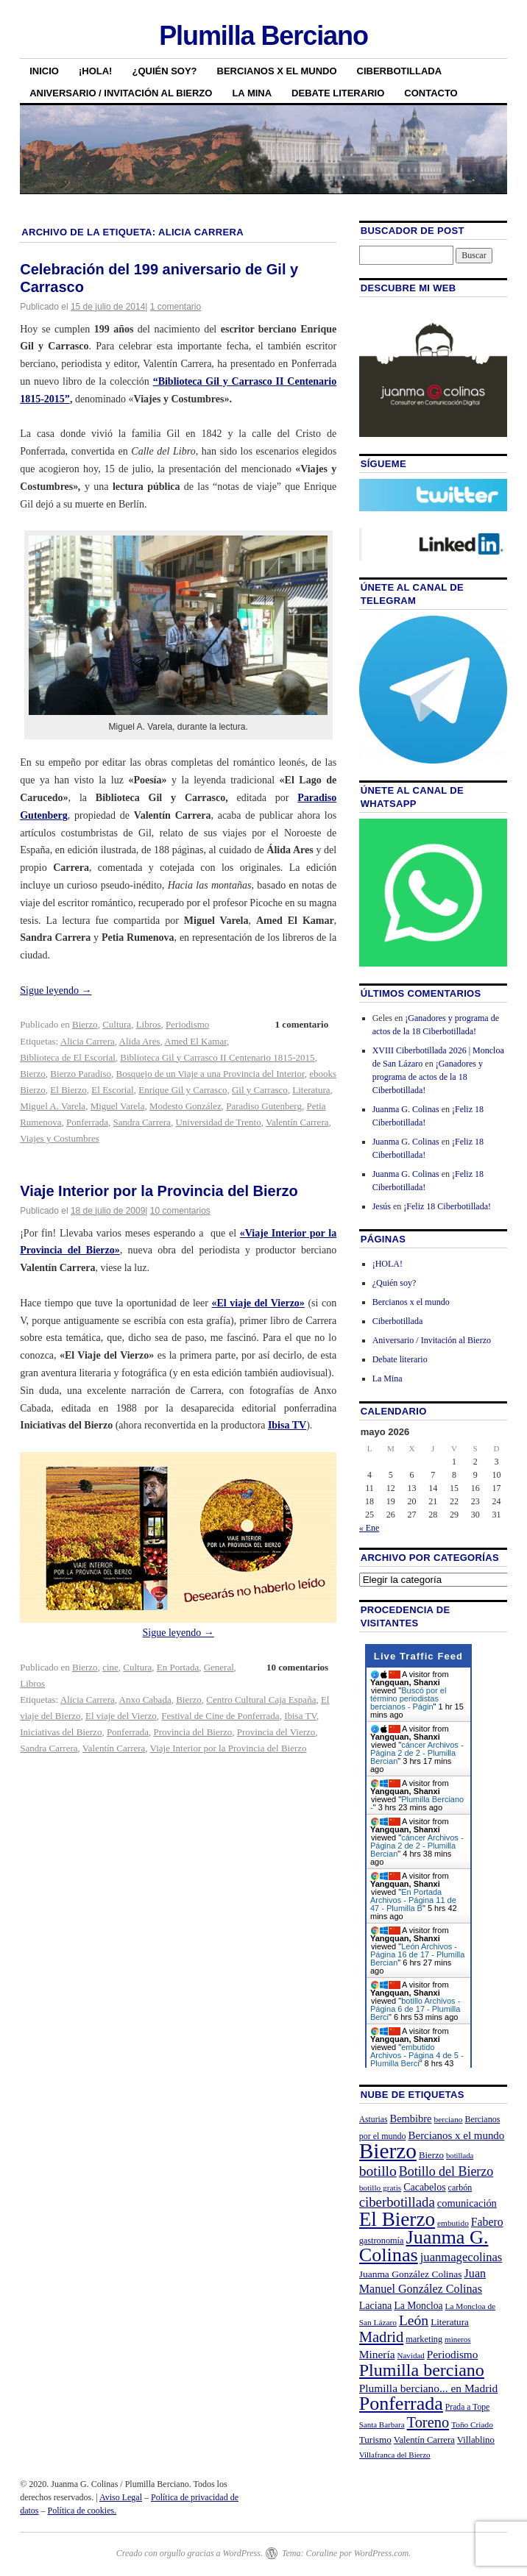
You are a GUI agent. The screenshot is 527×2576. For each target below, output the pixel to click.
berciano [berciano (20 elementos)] (448, 2119)
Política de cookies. (82, 2510)
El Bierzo (68, 1089)
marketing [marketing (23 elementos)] (424, 2339)
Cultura (116, 1024)
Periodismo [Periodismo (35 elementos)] (452, 2354)
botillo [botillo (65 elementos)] (378, 2171)
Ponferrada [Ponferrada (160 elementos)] (401, 2403)
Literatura (311, 1089)
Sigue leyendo (55, 990)
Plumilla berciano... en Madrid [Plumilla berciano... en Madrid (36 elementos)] (428, 2388)
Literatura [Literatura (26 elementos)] (450, 2321)
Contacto (430, 93)
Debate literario (337, 93)
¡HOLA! (96, 71)
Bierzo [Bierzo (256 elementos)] (388, 2151)
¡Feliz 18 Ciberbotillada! (447, 1206)
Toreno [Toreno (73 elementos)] (428, 2422)
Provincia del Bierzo (192, 1731)
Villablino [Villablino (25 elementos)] (476, 2440)
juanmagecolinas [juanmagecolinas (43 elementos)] (461, 2257)
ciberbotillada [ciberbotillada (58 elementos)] (397, 2202)
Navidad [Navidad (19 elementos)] (411, 2355)
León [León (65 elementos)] (413, 2320)
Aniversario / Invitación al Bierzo (120, 93)
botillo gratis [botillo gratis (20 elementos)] (380, 2187)
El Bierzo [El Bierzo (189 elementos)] (397, 2219)
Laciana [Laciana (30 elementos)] (375, 2305)
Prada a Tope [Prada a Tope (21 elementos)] (467, 2407)
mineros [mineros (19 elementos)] (457, 2339)
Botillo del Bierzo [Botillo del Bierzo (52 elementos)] (446, 2171)
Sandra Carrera (142, 1122)
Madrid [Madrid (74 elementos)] (381, 2337)
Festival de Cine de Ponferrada (220, 1715)
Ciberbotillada (399, 71)
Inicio (44, 71)
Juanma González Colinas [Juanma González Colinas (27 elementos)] (410, 2274)
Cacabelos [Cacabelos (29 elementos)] (424, 2187)
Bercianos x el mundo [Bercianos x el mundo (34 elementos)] (456, 2135)
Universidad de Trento (218, 1122)
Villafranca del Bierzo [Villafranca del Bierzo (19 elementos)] (395, 2454)
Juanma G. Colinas (405, 1109)
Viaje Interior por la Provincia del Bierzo (159, 1191)
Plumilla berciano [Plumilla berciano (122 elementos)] (421, 2370)
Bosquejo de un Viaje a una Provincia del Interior (210, 1073)
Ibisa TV (300, 1715)
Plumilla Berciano (263, 36)
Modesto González (185, 1105)
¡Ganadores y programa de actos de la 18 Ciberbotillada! (427, 1076)
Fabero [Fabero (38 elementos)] (487, 2222)
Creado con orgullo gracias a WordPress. (189, 2553)
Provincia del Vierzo (276, 1731)
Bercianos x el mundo (277, 71)
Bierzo (85, 1024)
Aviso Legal (120, 2497)
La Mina (252, 93)
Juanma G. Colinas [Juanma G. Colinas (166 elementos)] (424, 2246)
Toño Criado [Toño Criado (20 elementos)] (472, 2424)
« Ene (369, 1528)
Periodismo (187, 1024)
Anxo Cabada (145, 1699)
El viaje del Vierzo (121, 1715)
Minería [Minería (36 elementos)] (377, 2354)
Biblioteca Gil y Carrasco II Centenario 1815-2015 (217, 1057)
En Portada (178, 1667)
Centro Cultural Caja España (261, 1699)
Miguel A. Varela (52, 1105)
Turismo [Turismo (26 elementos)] (375, 2439)
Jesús (381, 1206)
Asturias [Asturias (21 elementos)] (373, 2119)
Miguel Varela (118, 1105)
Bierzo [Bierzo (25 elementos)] (431, 2155)
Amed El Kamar (195, 1041)
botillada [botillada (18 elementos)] (459, 2156)
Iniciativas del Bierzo (61, 1731)
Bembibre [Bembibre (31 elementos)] (411, 2118)
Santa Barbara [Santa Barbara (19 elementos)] (382, 2424)
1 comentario (175, 307)
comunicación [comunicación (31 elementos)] (467, 2203)
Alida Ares (139, 1041)
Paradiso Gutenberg (264, 1105)
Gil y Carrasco (260, 1089)
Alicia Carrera (87, 1041)
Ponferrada (87, 1122)
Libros (148, 1024)
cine (110, 1667)
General (219, 1667)
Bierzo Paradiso (80, 1073)
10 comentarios (180, 1211)
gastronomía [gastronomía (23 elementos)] (381, 2240)
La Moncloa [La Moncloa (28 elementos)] (418, 2305)
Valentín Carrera (297, 1122)
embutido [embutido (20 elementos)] (453, 2223)
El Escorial (112, 1089)
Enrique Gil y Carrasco (182, 1089)
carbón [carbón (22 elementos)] (460, 2187)
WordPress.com (381, 2553)
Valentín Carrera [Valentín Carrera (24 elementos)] (424, 2440)
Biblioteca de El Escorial (68, 1057)
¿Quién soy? (164, 71)
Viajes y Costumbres (59, 1138)
